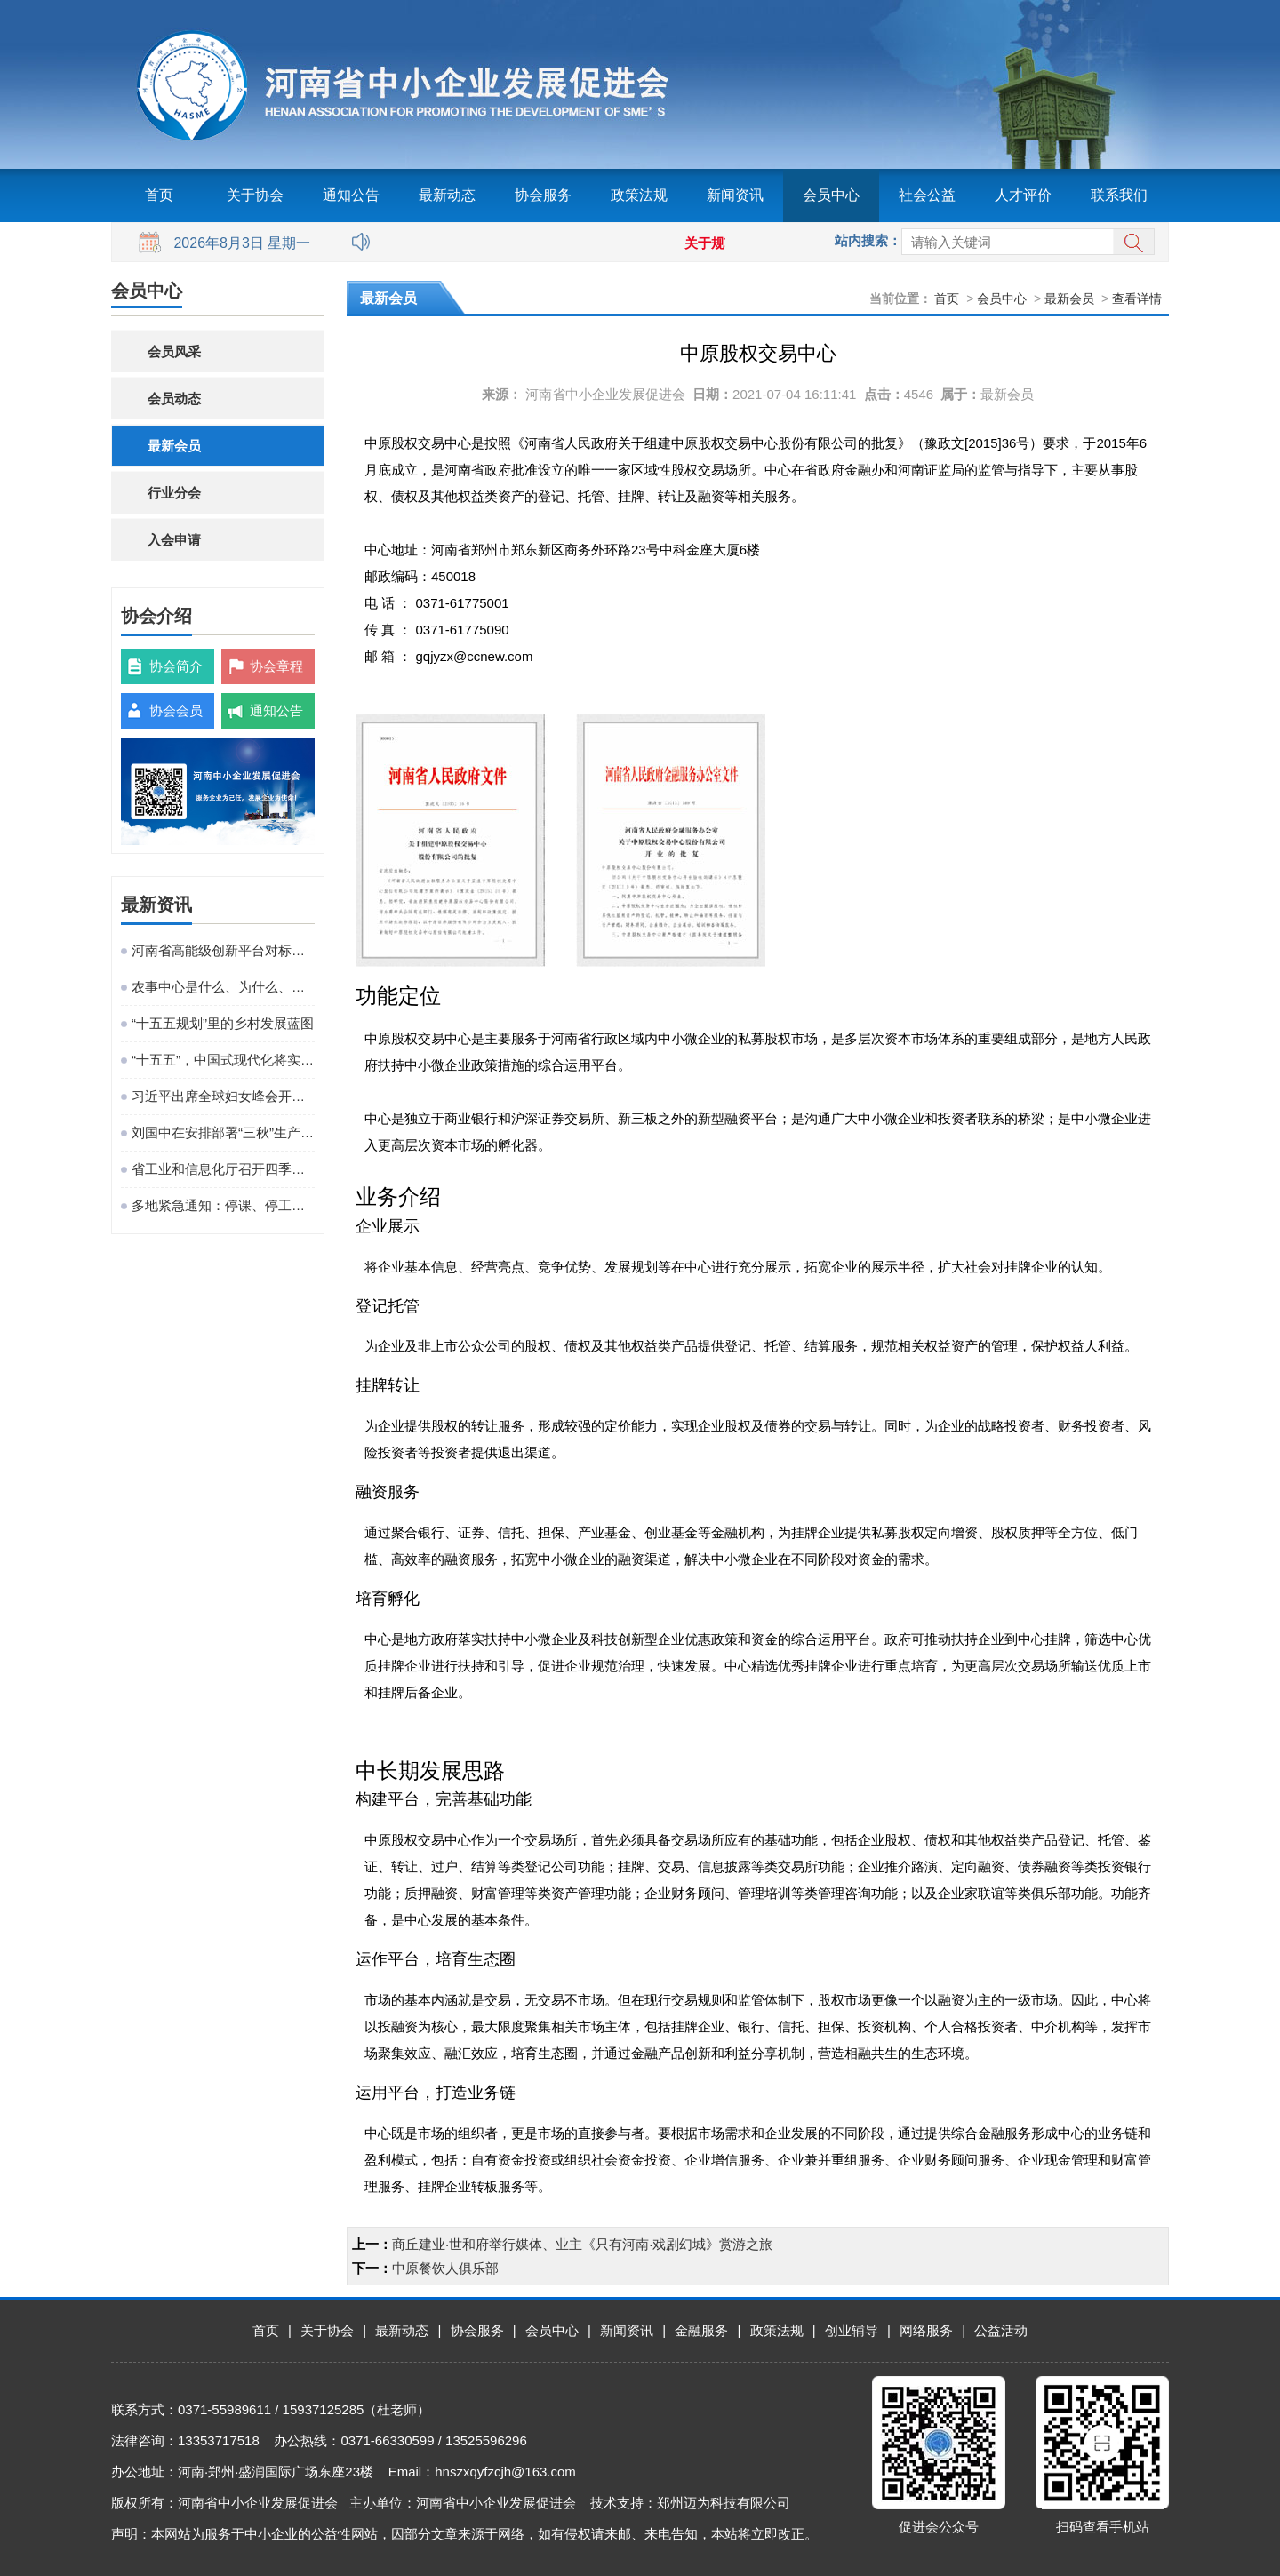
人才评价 (1023, 195)
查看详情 (1137, 298)
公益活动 (1001, 2330)
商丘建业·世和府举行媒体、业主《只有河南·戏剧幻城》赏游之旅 (582, 2244)
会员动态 (174, 398)
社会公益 (927, 195)
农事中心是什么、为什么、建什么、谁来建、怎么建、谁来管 (223, 986)
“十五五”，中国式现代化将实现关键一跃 (223, 1059)
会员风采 (174, 351)
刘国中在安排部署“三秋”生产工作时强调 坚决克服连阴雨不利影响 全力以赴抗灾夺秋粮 (223, 1132)
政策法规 (639, 195)
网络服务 (926, 2330)
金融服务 (701, 2330)
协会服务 (543, 195)
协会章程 (276, 666)
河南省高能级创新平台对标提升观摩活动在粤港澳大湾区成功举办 (223, 950)
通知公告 (351, 195)
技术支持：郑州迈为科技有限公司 (690, 2502)
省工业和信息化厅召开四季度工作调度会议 (223, 1168)
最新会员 (174, 445)
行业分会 (174, 492)
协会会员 (176, 710)
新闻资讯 (735, 195)
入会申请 (174, 539)
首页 (159, 195)
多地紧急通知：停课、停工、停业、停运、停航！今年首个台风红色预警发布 (223, 1205)
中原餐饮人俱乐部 (445, 2268)
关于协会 (255, 195)
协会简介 (176, 666)
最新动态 (447, 195)
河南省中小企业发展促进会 (605, 394)
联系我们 (1119, 195)
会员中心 (831, 195)
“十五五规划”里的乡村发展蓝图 (223, 1023)
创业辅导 (851, 2330)
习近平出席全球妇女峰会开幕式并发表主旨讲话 (223, 1096)
